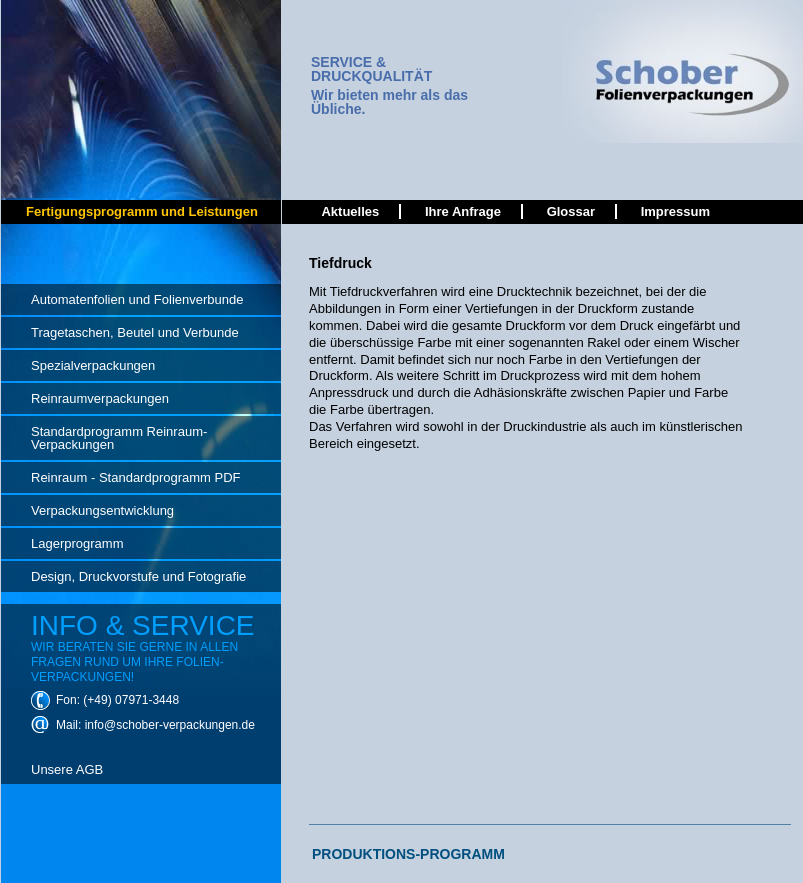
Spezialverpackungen (93, 365)
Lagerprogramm (77, 543)
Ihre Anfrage (463, 211)
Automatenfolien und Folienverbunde (137, 299)
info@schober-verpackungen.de (170, 725)
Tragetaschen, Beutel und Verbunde (135, 332)
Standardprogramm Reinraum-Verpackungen (119, 438)
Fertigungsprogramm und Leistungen (142, 211)
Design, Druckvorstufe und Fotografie (138, 576)
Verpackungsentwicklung (102, 510)
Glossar (571, 211)
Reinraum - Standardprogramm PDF (136, 477)
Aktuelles (350, 211)
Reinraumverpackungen (100, 398)
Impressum (675, 211)
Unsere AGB (67, 769)
